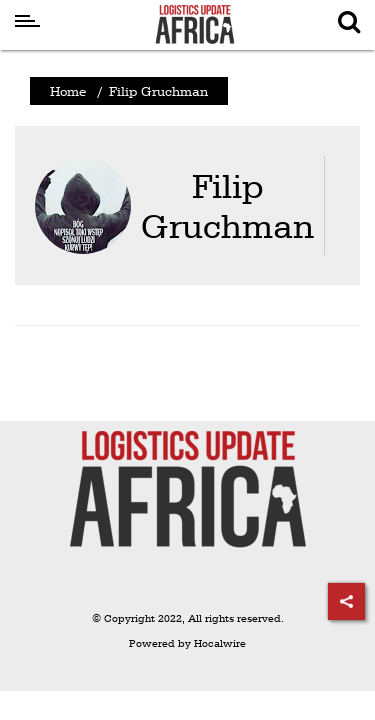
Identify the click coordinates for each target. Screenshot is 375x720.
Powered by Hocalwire (187, 643)
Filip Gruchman (227, 205)
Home (68, 91)
